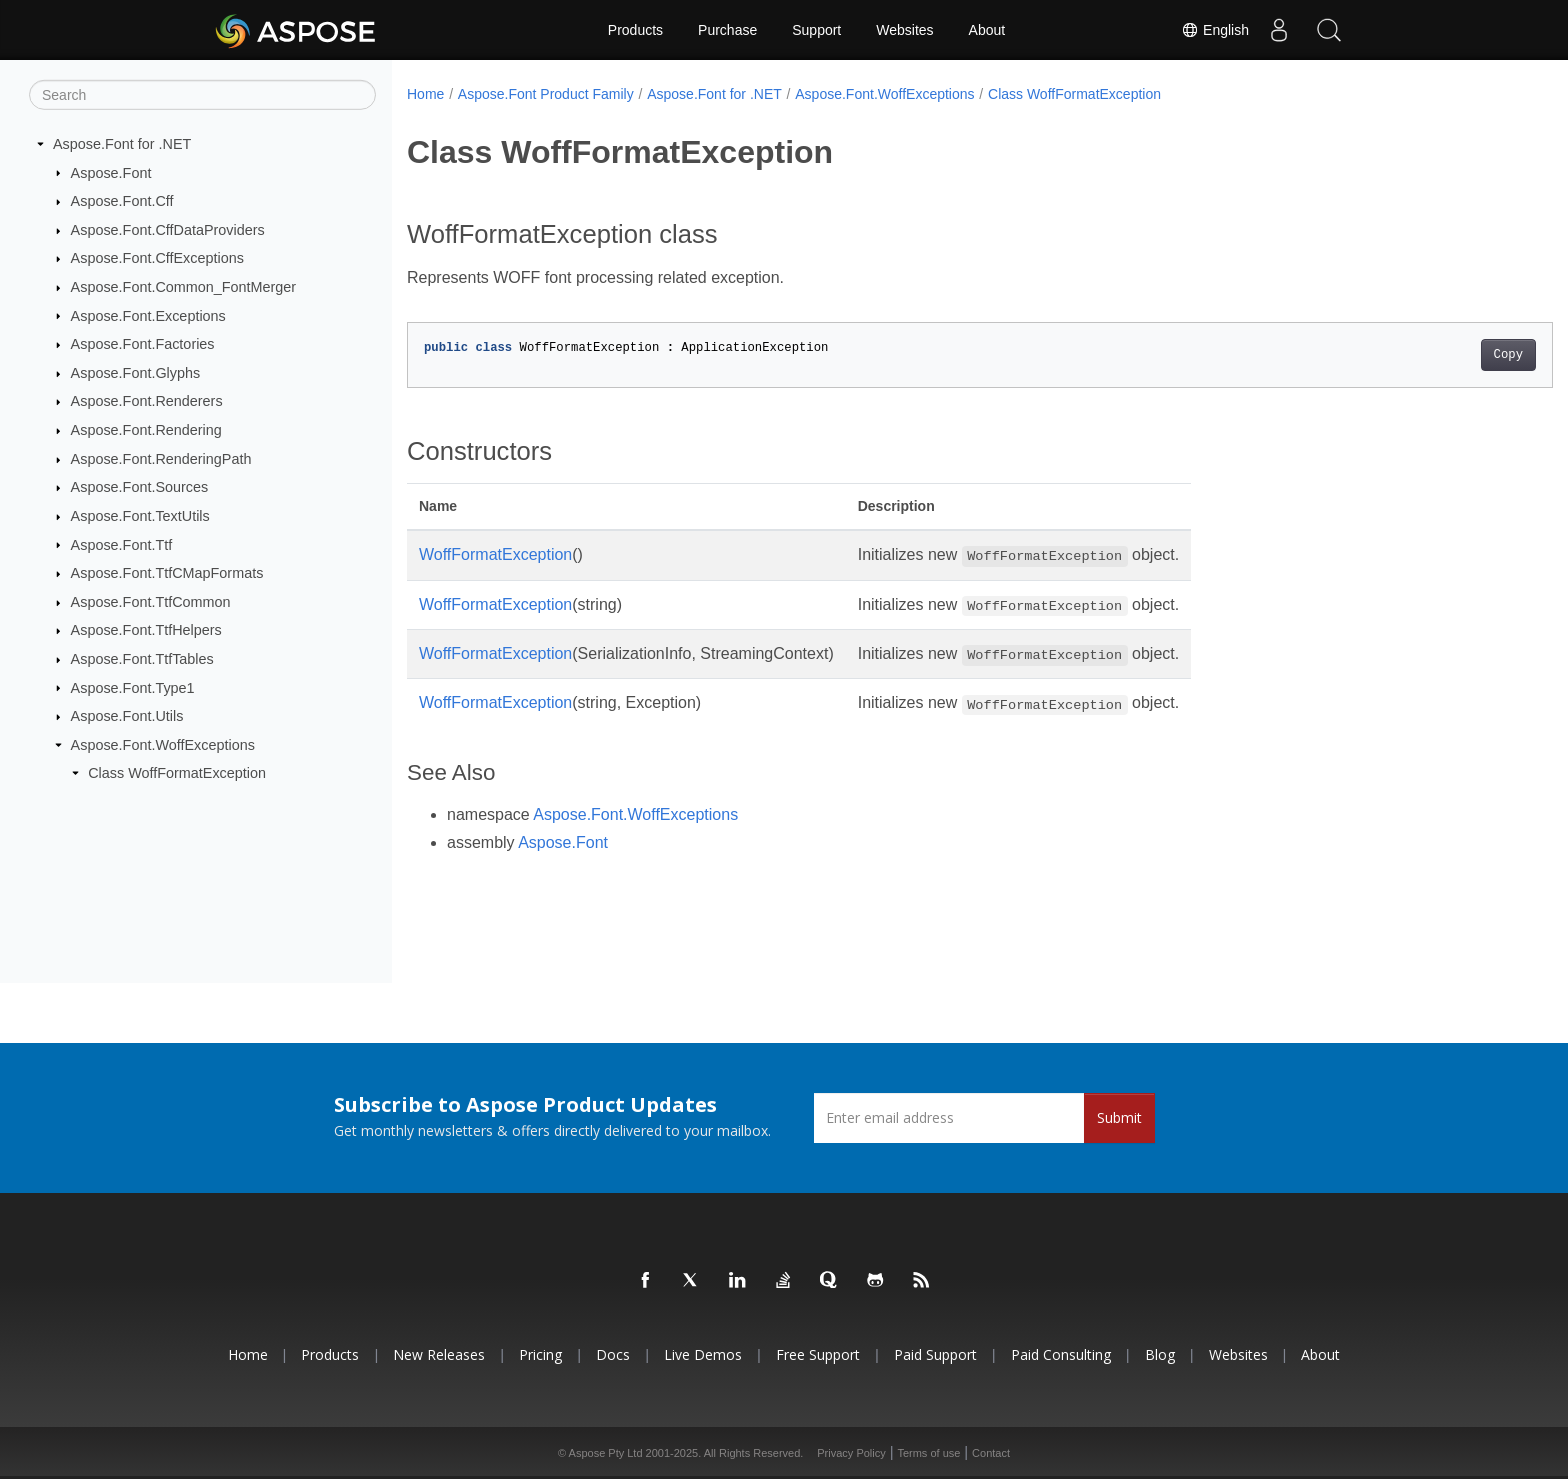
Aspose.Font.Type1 (133, 687)
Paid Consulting (1061, 1354)
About (987, 30)
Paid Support (935, 1354)
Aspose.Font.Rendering (146, 430)
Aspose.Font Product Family (546, 94)
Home (425, 94)
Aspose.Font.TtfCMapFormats (167, 573)
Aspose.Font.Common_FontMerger (184, 287)
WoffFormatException (495, 554)
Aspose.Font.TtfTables (142, 659)
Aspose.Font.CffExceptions (157, 258)
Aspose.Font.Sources (140, 487)
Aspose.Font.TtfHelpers (146, 630)
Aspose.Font (111, 172)
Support (816, 30)
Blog (1160, 1354)
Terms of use (928, 1453)
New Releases (439, 1354)
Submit (1119, 1117)
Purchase (727, 30)
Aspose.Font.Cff (122, 201)
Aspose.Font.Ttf (122, 544)
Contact (991, 1453)
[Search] (202, 95)
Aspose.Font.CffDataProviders (168, 230)
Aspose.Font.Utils (127, 716)
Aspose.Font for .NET (122, 144)
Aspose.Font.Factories (143, 344)
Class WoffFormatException (177, 773)
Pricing (540, 1354)
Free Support (818, 1354)
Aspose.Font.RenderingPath (161, 459)
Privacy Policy (851, 1453)
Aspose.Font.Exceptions (148, 315)
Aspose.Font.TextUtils (140, 516)
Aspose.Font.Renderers (147, 401)
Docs (613, 1354)
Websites (904, 30)
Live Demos (703, 1354)
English (1215, 30)
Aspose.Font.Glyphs (136, 373)
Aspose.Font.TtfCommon (151, 602)
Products (635, 30)
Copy (1429, 355)
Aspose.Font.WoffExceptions (163, 745)
